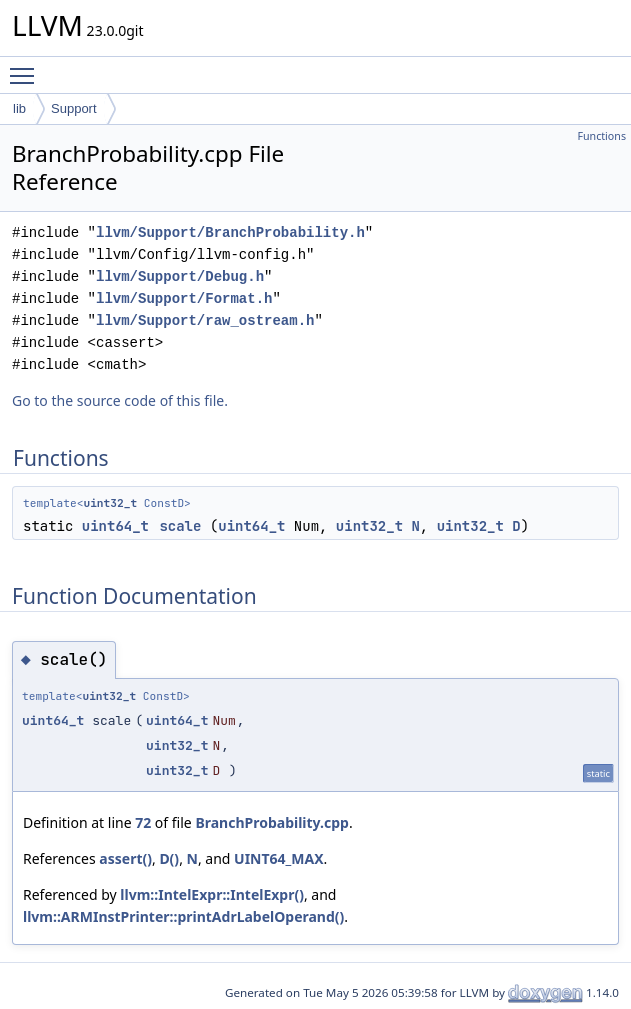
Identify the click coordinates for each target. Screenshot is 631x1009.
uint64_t (115, 526)
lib (19, 108)
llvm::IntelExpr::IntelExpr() (212, 894)
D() (169, 858)
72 (143, 822)
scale (180, 526)
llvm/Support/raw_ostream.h (205, 320)
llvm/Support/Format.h (184, 298)
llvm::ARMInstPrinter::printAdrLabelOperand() (183, 916)
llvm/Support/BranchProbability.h (230, 232)
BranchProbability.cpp (272, 822)
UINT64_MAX (279, 858)
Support (74, 108)
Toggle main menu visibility (27, 67)
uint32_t (110, 503)
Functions (601, 136)
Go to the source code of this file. (120, 400)
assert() (125, 858)
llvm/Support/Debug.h (180, 276)
